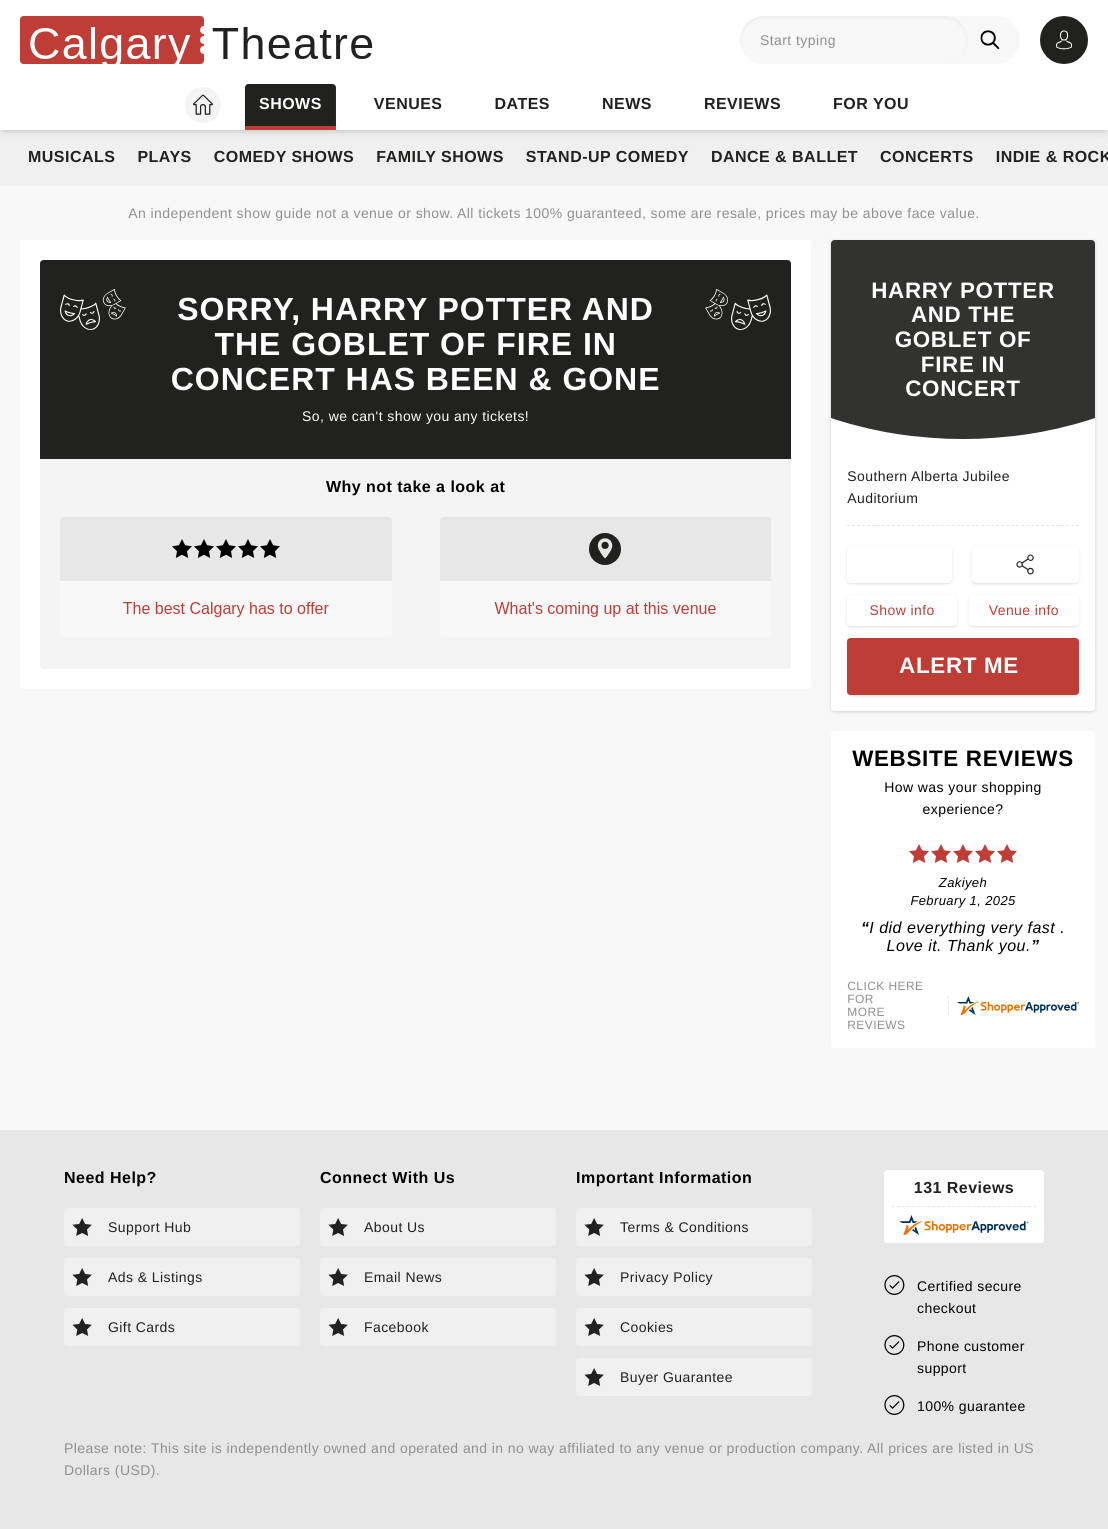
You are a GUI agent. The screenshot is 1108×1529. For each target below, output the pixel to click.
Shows (290, 104)
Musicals (71, 157)
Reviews (742, 104)
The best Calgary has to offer (226, 608)
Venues (408, 104)
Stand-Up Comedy (607, 157)
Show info (901, 612)
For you (871, 104)
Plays (164, 157)
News (627, 104)
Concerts (927, 157)
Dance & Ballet (784, 157)
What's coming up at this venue (606, 608)
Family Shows (440, 157)
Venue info (1024, 612)
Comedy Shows (284, 157)
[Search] (994, 40)
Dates (522, 104)
